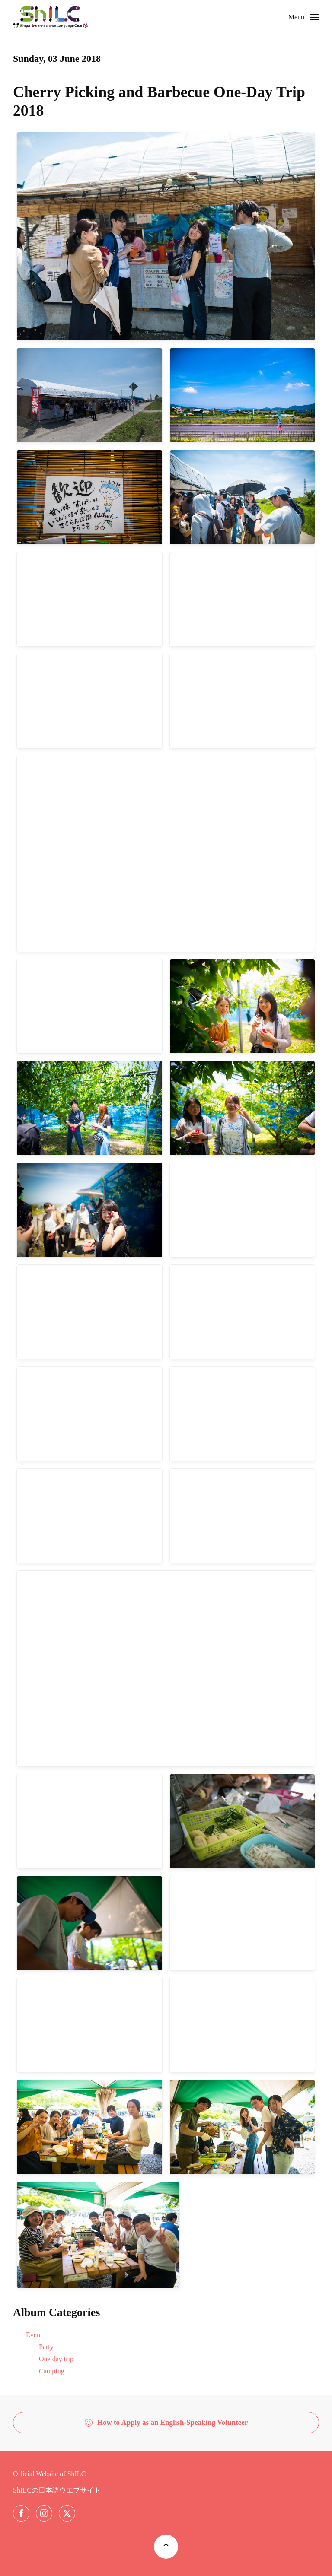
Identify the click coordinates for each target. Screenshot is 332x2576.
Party (46, 2346)
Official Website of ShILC (49, 2474)
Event (34, 2334)
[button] (303, 17)
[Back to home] (50, 17)
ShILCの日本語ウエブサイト (57, 2490)
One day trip (56, 2359)
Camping (51, 2371)
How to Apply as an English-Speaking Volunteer (166, 2422)
